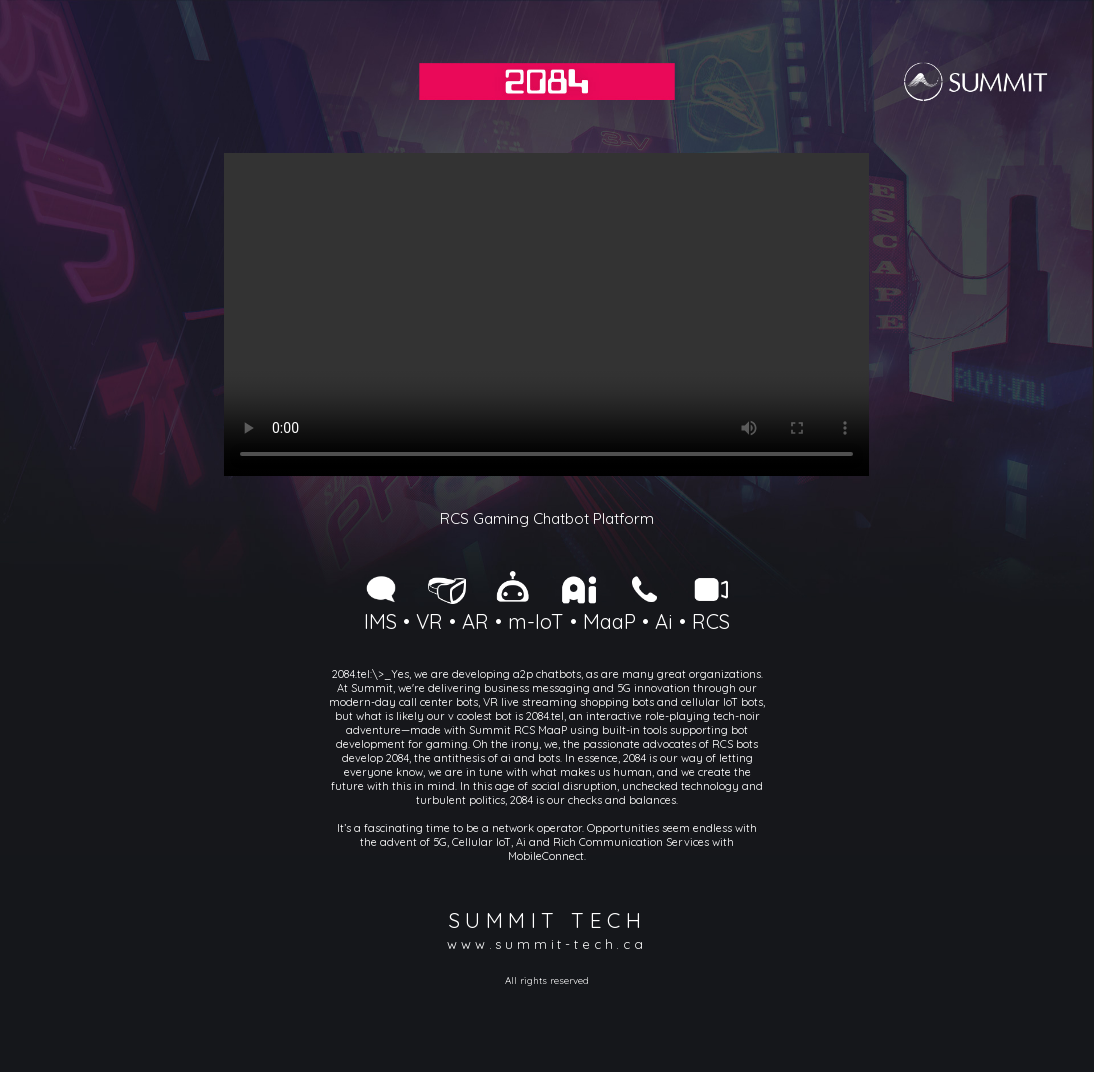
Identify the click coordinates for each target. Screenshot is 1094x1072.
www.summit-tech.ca (547, 944)
